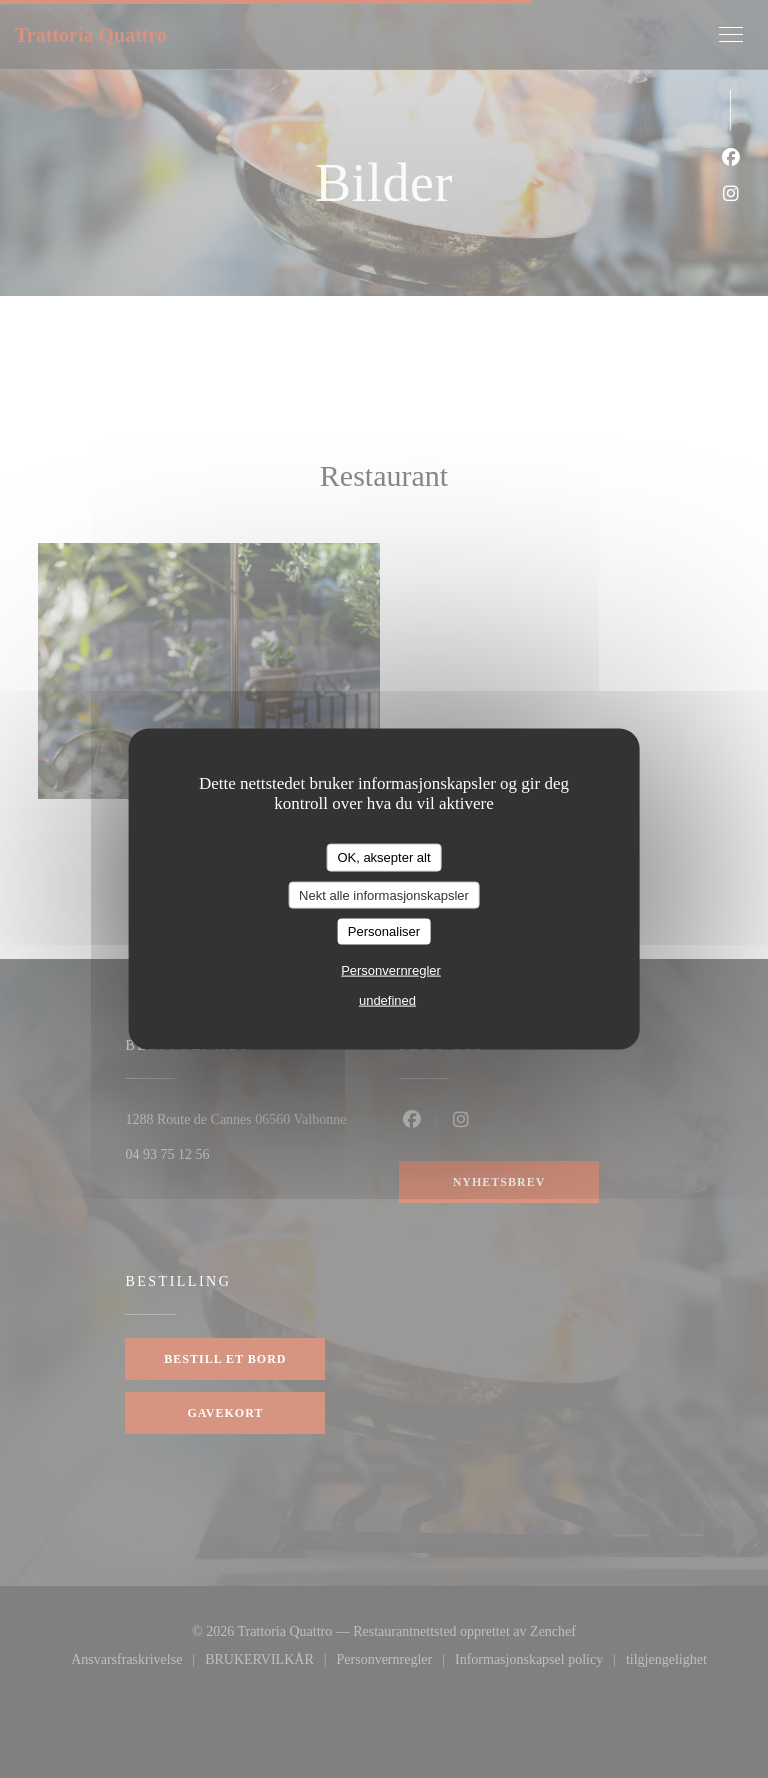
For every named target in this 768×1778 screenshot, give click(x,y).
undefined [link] (387, 999)
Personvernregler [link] (391, 969)
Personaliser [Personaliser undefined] (384, 931)
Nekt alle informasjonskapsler (384, 894)
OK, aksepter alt (383, 857)
